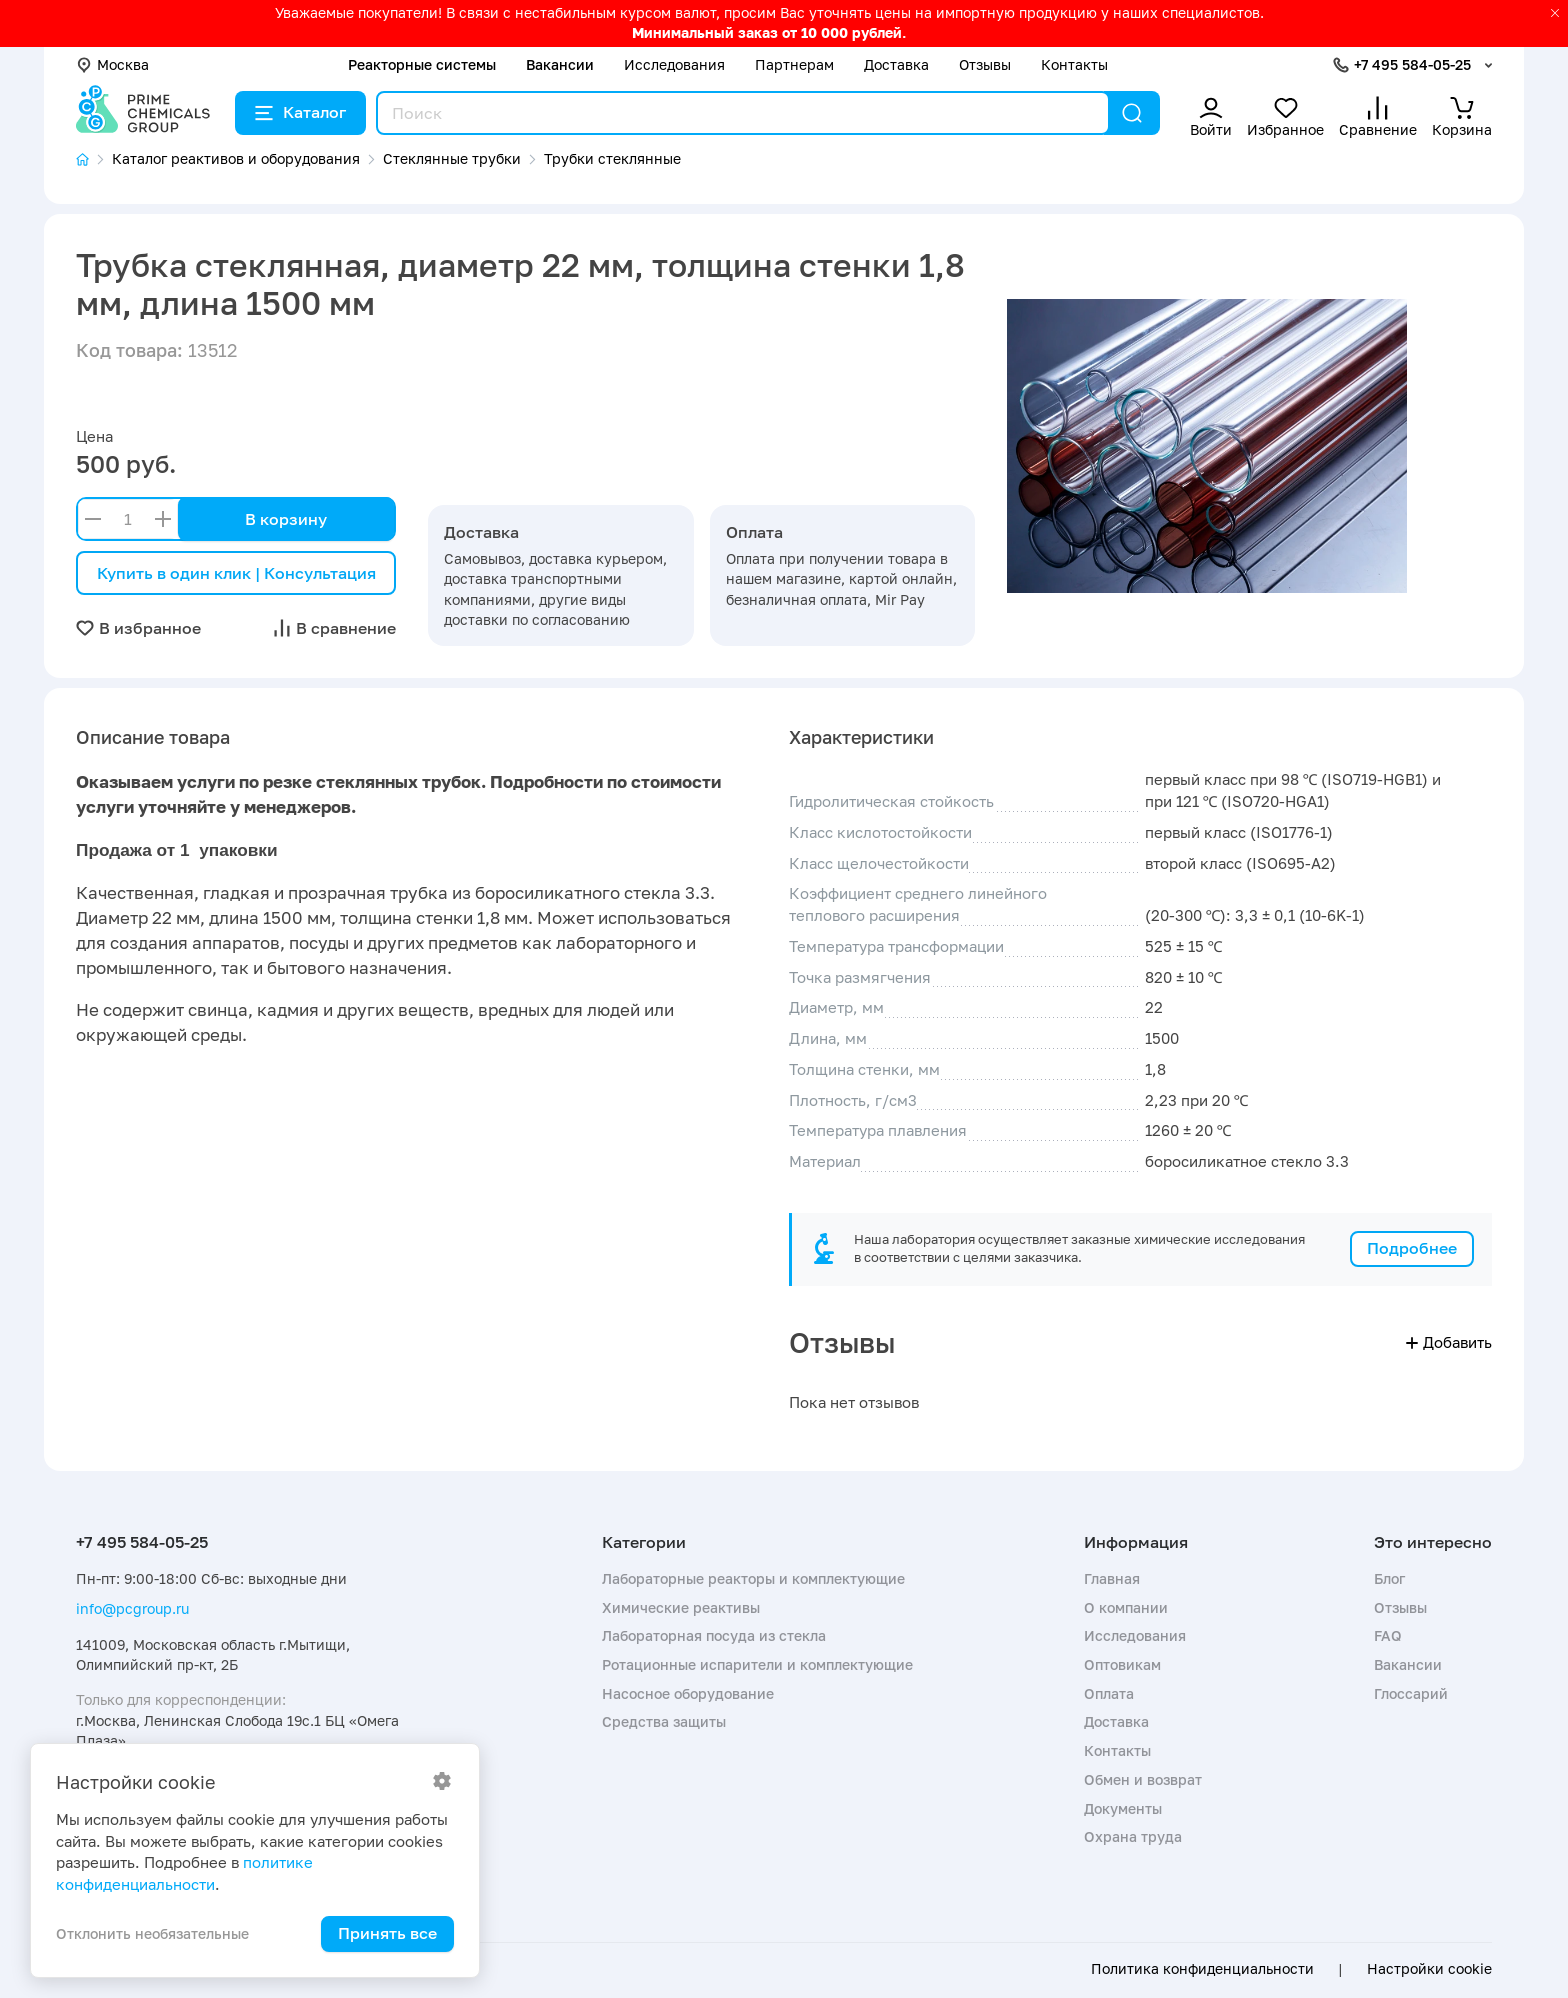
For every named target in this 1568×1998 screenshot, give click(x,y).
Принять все (387, 1933)
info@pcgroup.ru (132, 1608)
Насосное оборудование (688, 1693)
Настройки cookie (1429, 1969)
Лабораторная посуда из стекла (714, 1635)
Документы (1123, 1808)
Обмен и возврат (1143, 1779)
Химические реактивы (681, 1607)
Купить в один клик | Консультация (236, 573)
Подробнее (1412, 1248)
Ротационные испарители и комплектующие (757, 1664)
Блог (1389, 1578)
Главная (1112, 1578)
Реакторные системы (422, 64)
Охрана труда (1133, 1836)
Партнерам (794, 64)
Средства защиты (664, 1721)
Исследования (674, 64)
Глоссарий (1411, 1693)
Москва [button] (112, 64)
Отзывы (985, 64)
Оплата (1109, 1693)
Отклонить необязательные (152, 1933)
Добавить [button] (1449, 1342)
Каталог (300, 112)
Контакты (1074, 64)
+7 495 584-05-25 (1412, 64)
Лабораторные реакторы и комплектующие (753, 1578)
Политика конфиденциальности (1202, 1969)
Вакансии (560, 64)
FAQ (1388, 1635)
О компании (1126, 1607)
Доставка (896, 64)
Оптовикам (1122, 1664)
